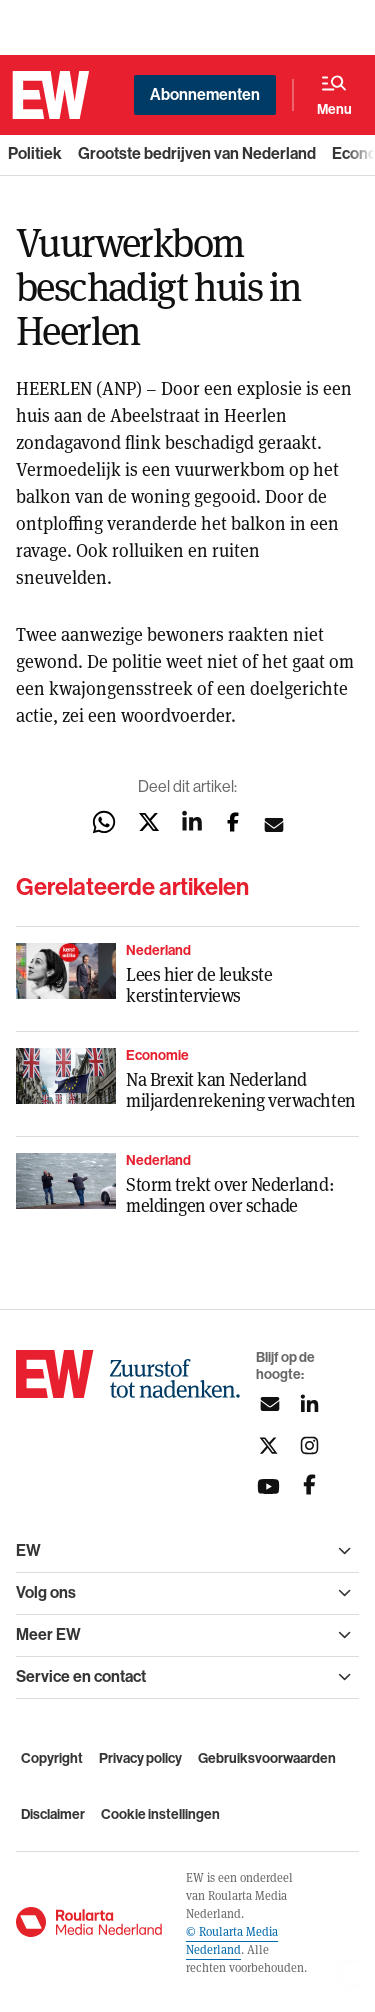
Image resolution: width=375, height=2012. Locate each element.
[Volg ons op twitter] (268, 1445)
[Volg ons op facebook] (309, 1486)
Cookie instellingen (160, 1814)
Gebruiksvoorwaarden (267, 1758)
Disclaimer (53, 1814)
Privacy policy (140, 1758)
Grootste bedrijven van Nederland (197, 153)
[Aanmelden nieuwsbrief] (268, 1404)
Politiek (35, 153)
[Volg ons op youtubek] (268, 1486)
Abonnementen (205, 94)
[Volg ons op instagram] (309, 1445)
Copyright (52, 1758)
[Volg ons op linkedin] (309, 1404)
